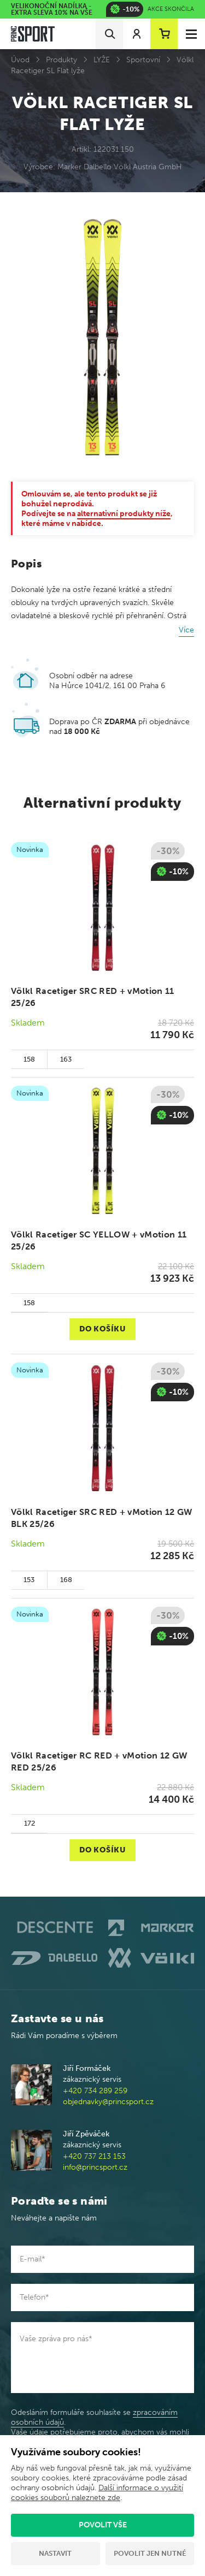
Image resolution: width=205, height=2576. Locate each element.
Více (186, 630)
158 (29, 1059)
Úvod (20, 59)
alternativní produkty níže (124, 513)
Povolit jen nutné (150, 2553)
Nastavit (55, 2553)
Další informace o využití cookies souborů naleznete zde (97, 2492)
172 (29, 1823)
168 (66, 1580)
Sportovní (143, 59)
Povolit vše (103, 2525)
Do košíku (102, 1329)
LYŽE (101, 59)
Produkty (61, 59)
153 (29, 1580)
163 (66, 1059)
